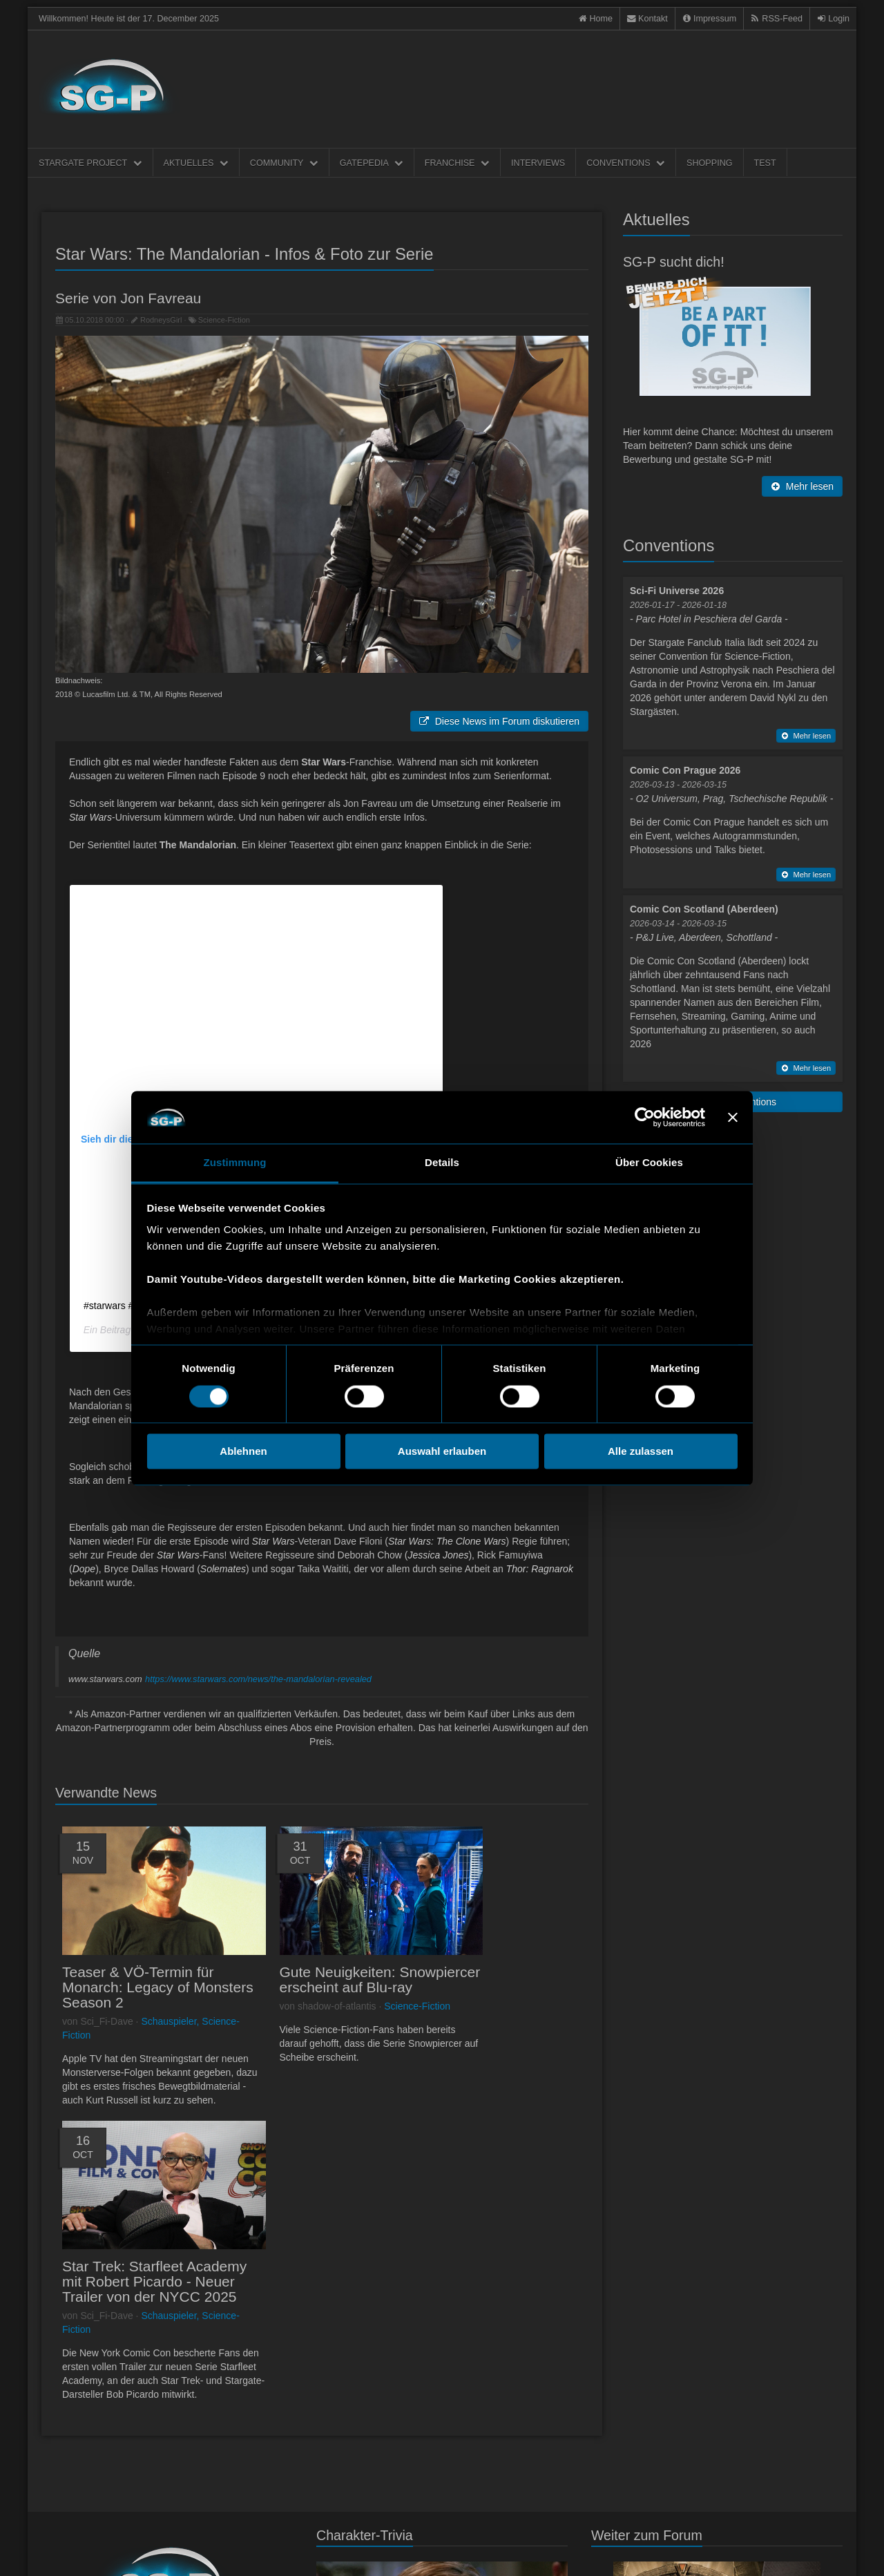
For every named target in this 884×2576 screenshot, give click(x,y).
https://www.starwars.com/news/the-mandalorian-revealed (258, 1679)
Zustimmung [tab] (235, 1163)
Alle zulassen (640, 1452)
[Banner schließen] (733, 1117)
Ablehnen (243, 1452)
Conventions (625, 163)
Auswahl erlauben (442, 1452)
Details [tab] (442, 1163)
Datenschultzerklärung (155, 2550)
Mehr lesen (802, 486)
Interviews (538, 163)
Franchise (457, 163)
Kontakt (98, 2550)
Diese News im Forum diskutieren (499, 721)
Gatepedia (371, 163)
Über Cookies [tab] (649, 1163)
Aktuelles (196, 163)
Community (284, 163)
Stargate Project (90, 163)
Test (765, 163)
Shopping (709, 163)
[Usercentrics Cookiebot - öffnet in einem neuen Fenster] (644, 1117)
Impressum (59, 2550)
